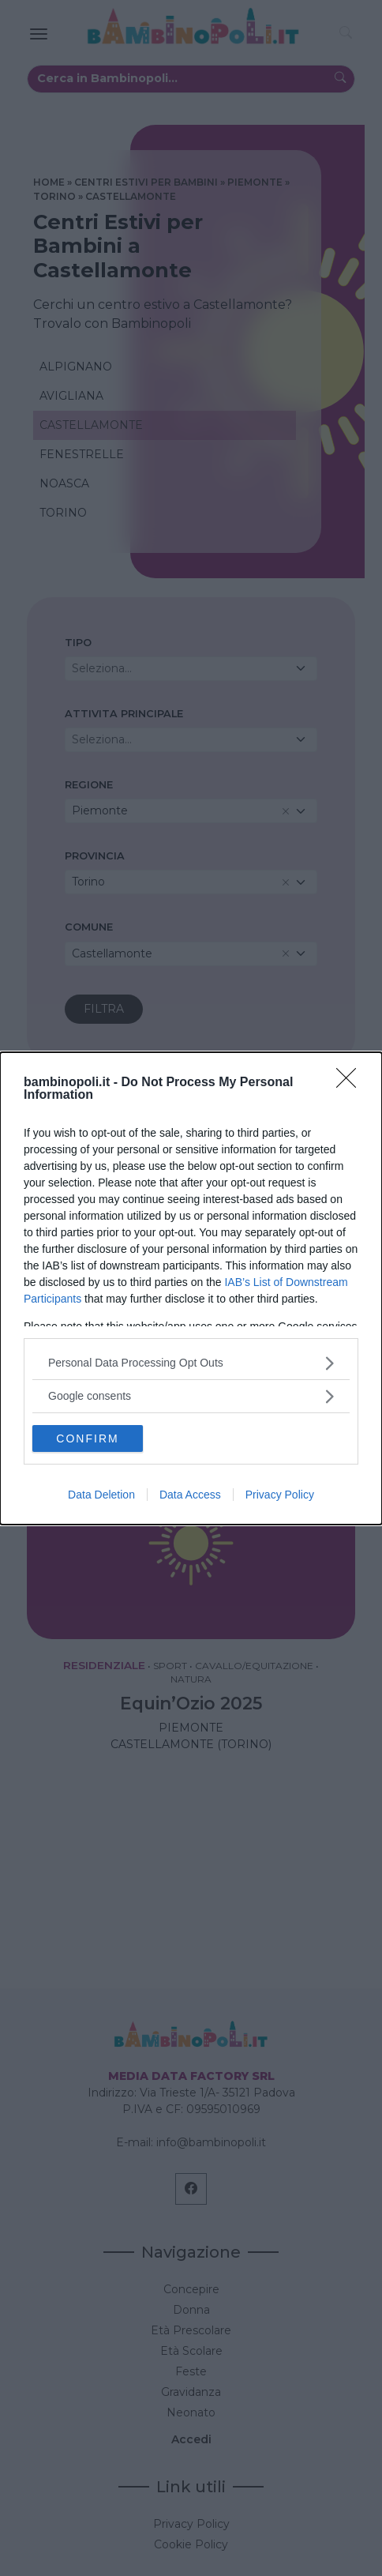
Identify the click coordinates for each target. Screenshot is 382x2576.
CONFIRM (87, 1438)
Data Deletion (101, 1494)
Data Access (190, 1494)
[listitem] (191, 1363)
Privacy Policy (279, 1494)
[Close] (351, 1083)
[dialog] (191, 1288)
